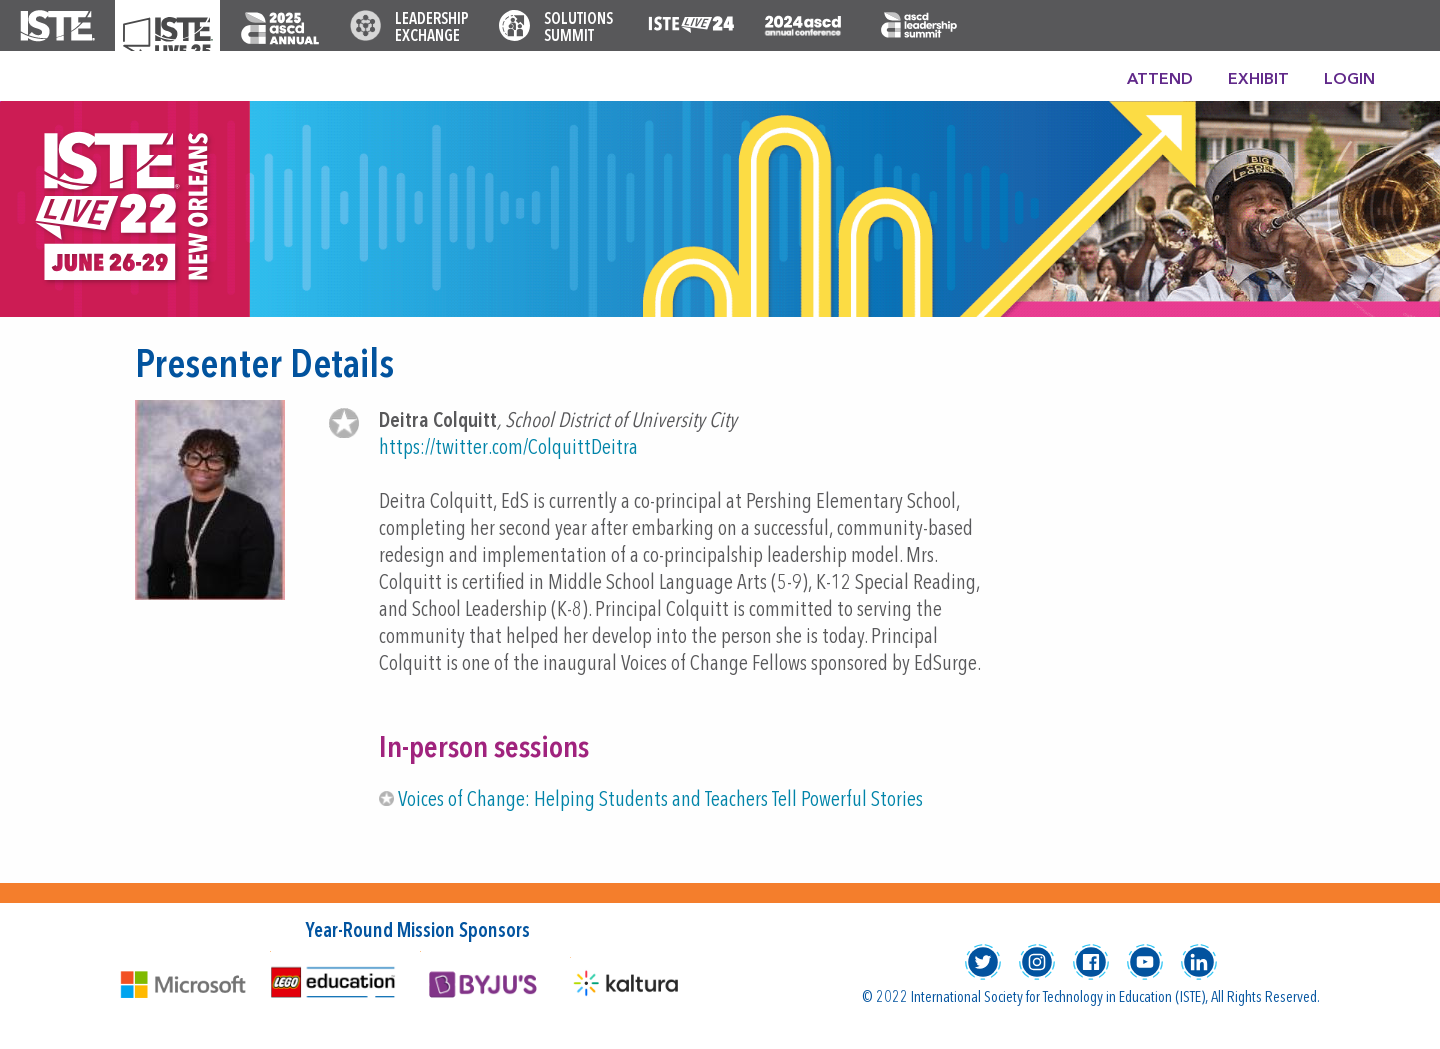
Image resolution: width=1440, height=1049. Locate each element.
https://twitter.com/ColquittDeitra (508, 448)
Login (1349, 80)
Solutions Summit (578, 28)
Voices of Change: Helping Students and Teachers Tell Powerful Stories (660, 800)
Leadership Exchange (432, 28)
